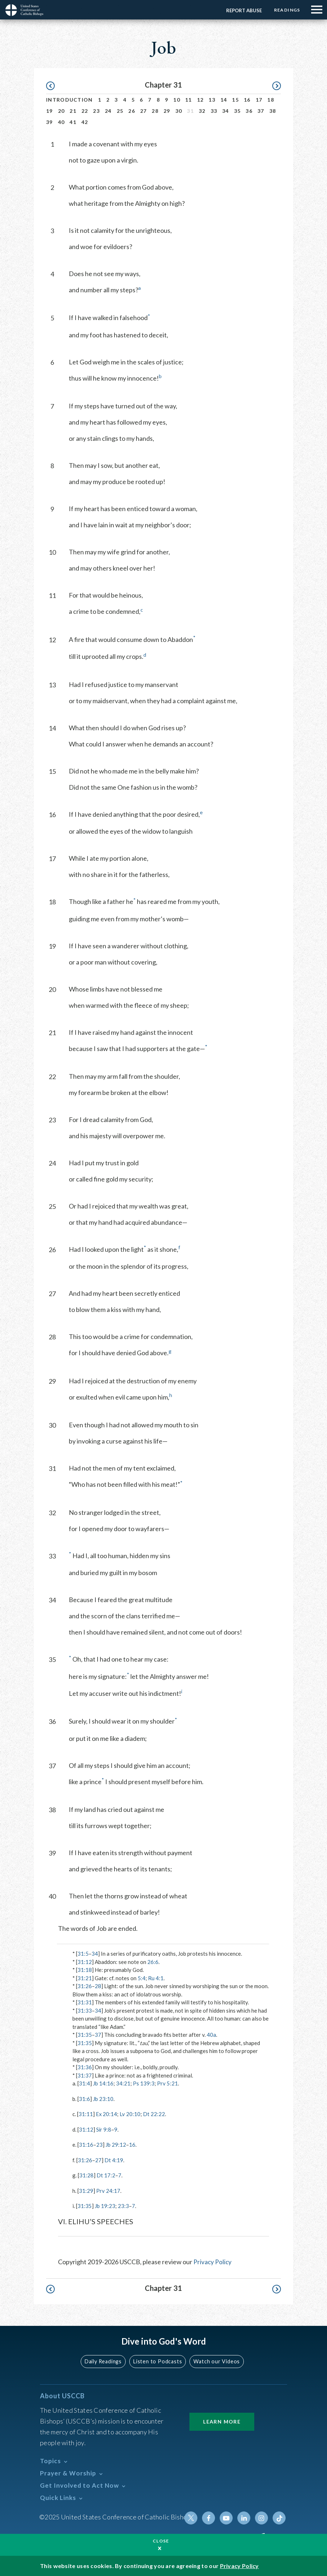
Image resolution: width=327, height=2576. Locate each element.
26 (131, 111)
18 (270, 100)
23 (96, 111)
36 (249, 111)
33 (214, 111)
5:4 (141, 1978)
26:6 (152, 1962)
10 (176, 100)
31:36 (84, 2067)
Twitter (192, 2517)
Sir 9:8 (104, 2129)
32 (202, 111)
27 (143, 111)
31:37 (84, 2075)
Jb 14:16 (103, 2083)
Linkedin (244, 2517)
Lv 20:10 (130, 2114)
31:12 (84, 1962)
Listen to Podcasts (158, 2361)
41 (73, 122)
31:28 (86, 2175)
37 (260, 111)
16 (247, 100)
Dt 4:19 (113, 2160)
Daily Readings (104, 2361)
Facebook (209, 2517)
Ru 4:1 (156, 1978)
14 (223, 100)
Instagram (261, 2517)
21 (73, 111)
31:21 (84, 1978)
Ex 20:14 (106, 2114)
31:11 (86, 2114)
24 (108, 111)
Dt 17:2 (106, 2175)
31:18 (84, 1970)
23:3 (123, 2206)
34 (225, 111)
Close (161, 2541)
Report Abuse (243, 10)
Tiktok (279, 2517)
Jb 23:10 (103, 2099)
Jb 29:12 (116, 2144)
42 (84, 122)
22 (84, 111)
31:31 (84, 2002)
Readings (286, 10)
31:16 (86, 2144)
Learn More (222, 2421)
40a (211, 2034)
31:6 (84, 2099)
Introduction (69, 100)
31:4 (84, 2083)
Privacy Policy (212, 2262)
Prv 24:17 (108, 2190)
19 (49, 111)
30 (178, 111)
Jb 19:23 (105, 2206)
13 (212, 100)
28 (155, 111)
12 (200, 100)
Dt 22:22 (154, 2114)
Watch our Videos (215, 2361)
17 (259, 100)
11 (188, 100)
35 (237, 111)
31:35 (84, 2034)
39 (49, 122)
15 (235, 100)
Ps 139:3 (143, 2083)
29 (167, 111)
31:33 (84, 2010)
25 (120, 111)
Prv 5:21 (167, 2083)
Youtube (227, 2517)
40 (61, 122)
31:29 (86, 2190)
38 (272, 111)
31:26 (84, 1986)
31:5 (83, 1953)
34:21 (123, 2083)
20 (61, 111)
